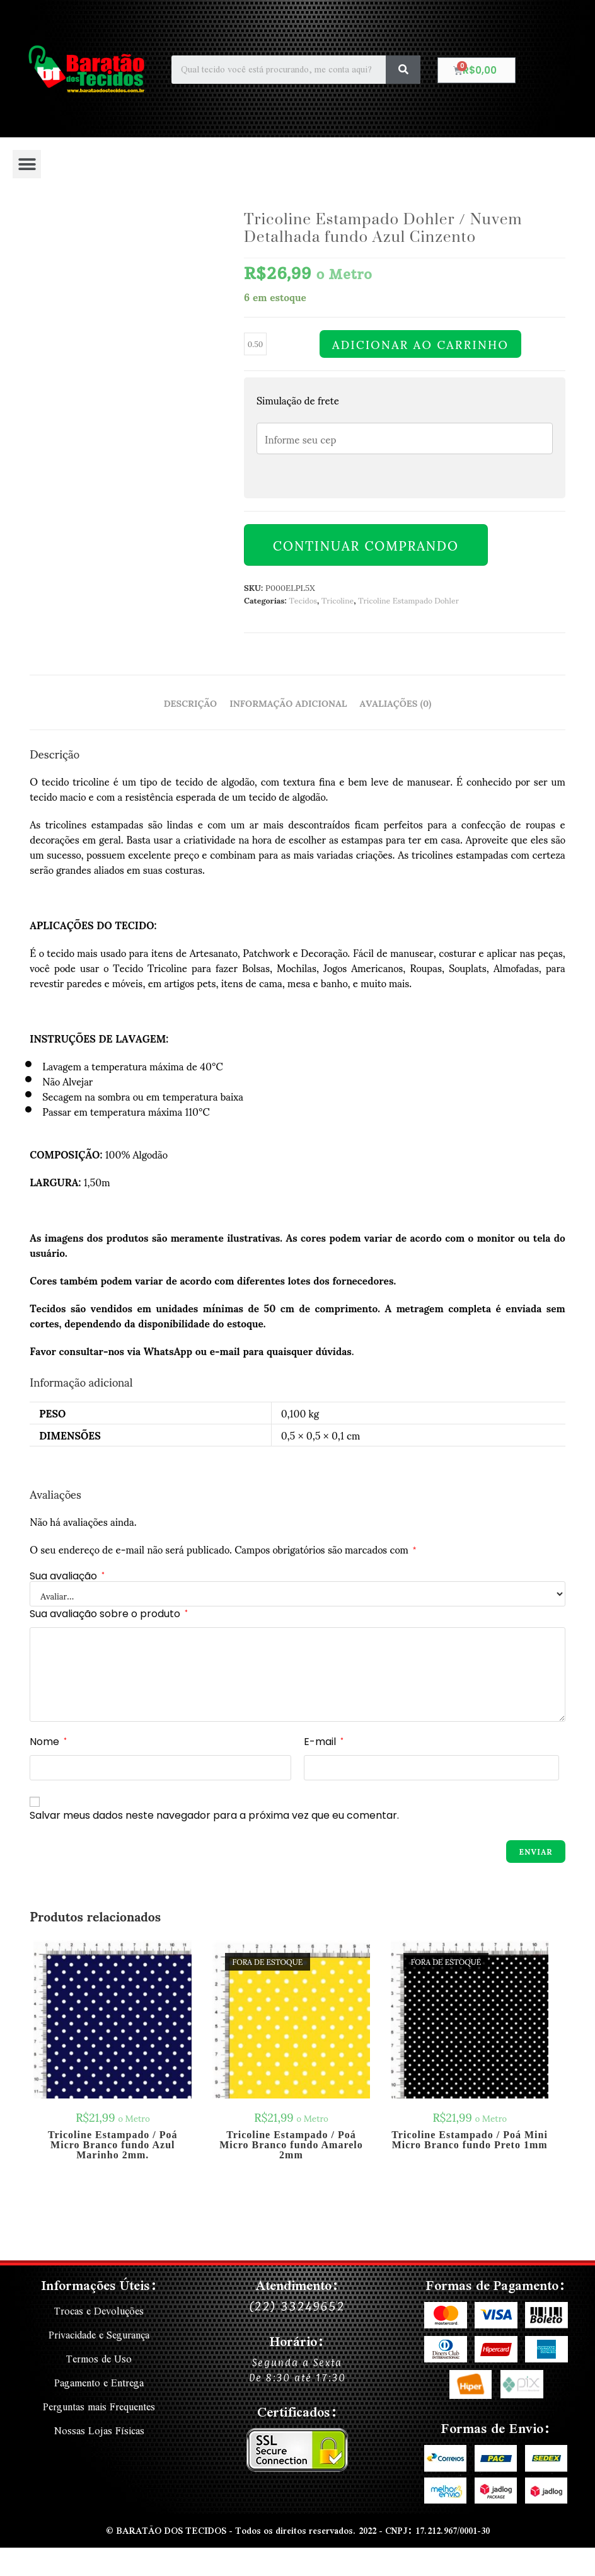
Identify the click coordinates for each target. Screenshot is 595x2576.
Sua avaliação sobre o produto (109, 1613)
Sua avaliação (67, 1576)
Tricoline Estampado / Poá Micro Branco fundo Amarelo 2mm (291, 2145)
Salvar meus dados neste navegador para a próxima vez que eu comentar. (214, 1815)
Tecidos (303, 600)
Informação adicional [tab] (288, 702)
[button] (27, 164)
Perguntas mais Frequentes (99, 2401)
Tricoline (337, 600)
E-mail (324, 1741)
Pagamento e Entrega (99, 2379)
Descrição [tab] (190, 702)
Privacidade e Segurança (99, 2333)
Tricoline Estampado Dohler (408, 600)
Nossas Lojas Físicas (99, 2424)
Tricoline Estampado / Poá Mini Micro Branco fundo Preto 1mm (469, 2140)
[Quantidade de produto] (255, 344)
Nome (48, 1741)
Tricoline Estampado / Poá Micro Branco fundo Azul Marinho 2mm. (113, 2145)
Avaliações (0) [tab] (396, 702)
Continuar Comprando (366, 545)
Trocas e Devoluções (99, 2311)
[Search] (403, 69)
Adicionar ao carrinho (420, 344)
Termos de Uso (99, 2356)
